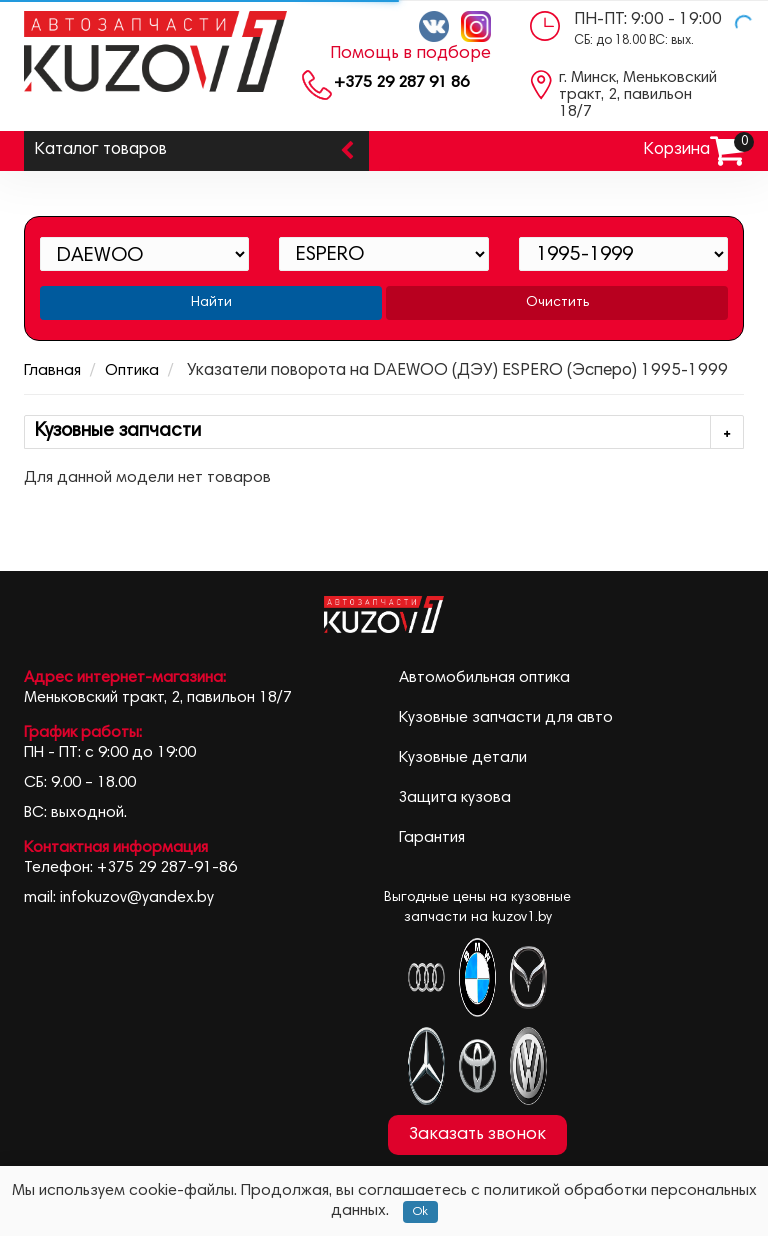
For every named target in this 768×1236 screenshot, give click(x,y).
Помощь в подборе (410, 54)
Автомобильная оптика (484, 678)
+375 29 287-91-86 (167, 868)
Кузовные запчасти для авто (506, 718)
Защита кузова (455, 798)
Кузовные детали (463, 758)
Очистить (557, 303)
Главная (52, 371)
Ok (420, 1212)
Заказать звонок (477, 1135)
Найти (211, 303)
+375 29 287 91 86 (401, 83)
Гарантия (432, 838)
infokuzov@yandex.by (137, 898)
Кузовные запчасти (389, 432)
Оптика (132, 371)
